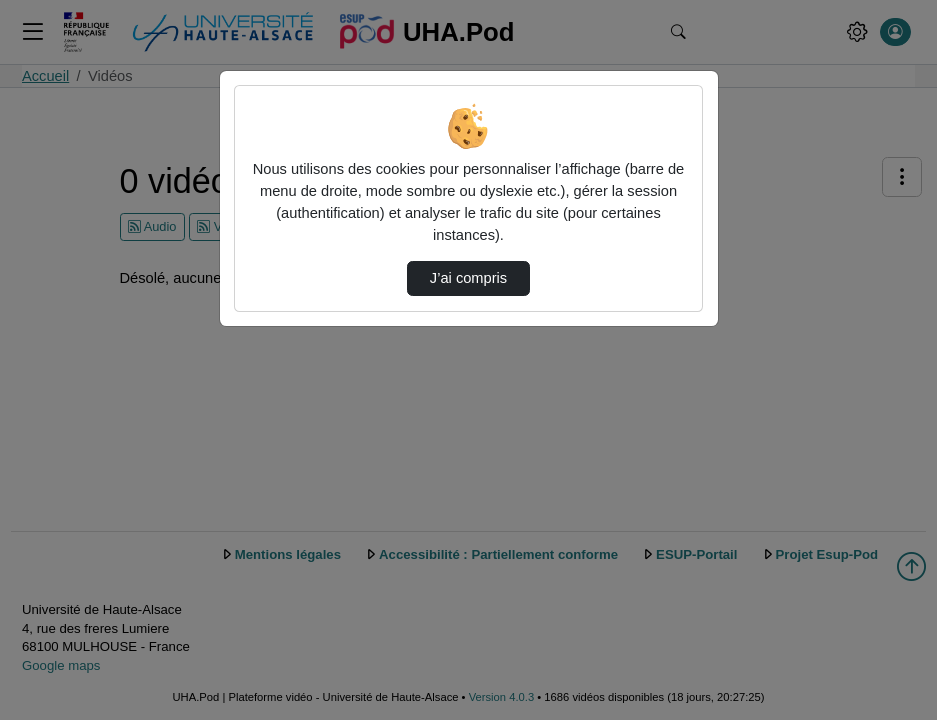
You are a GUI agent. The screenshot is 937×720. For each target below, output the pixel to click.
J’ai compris (468, 278)
